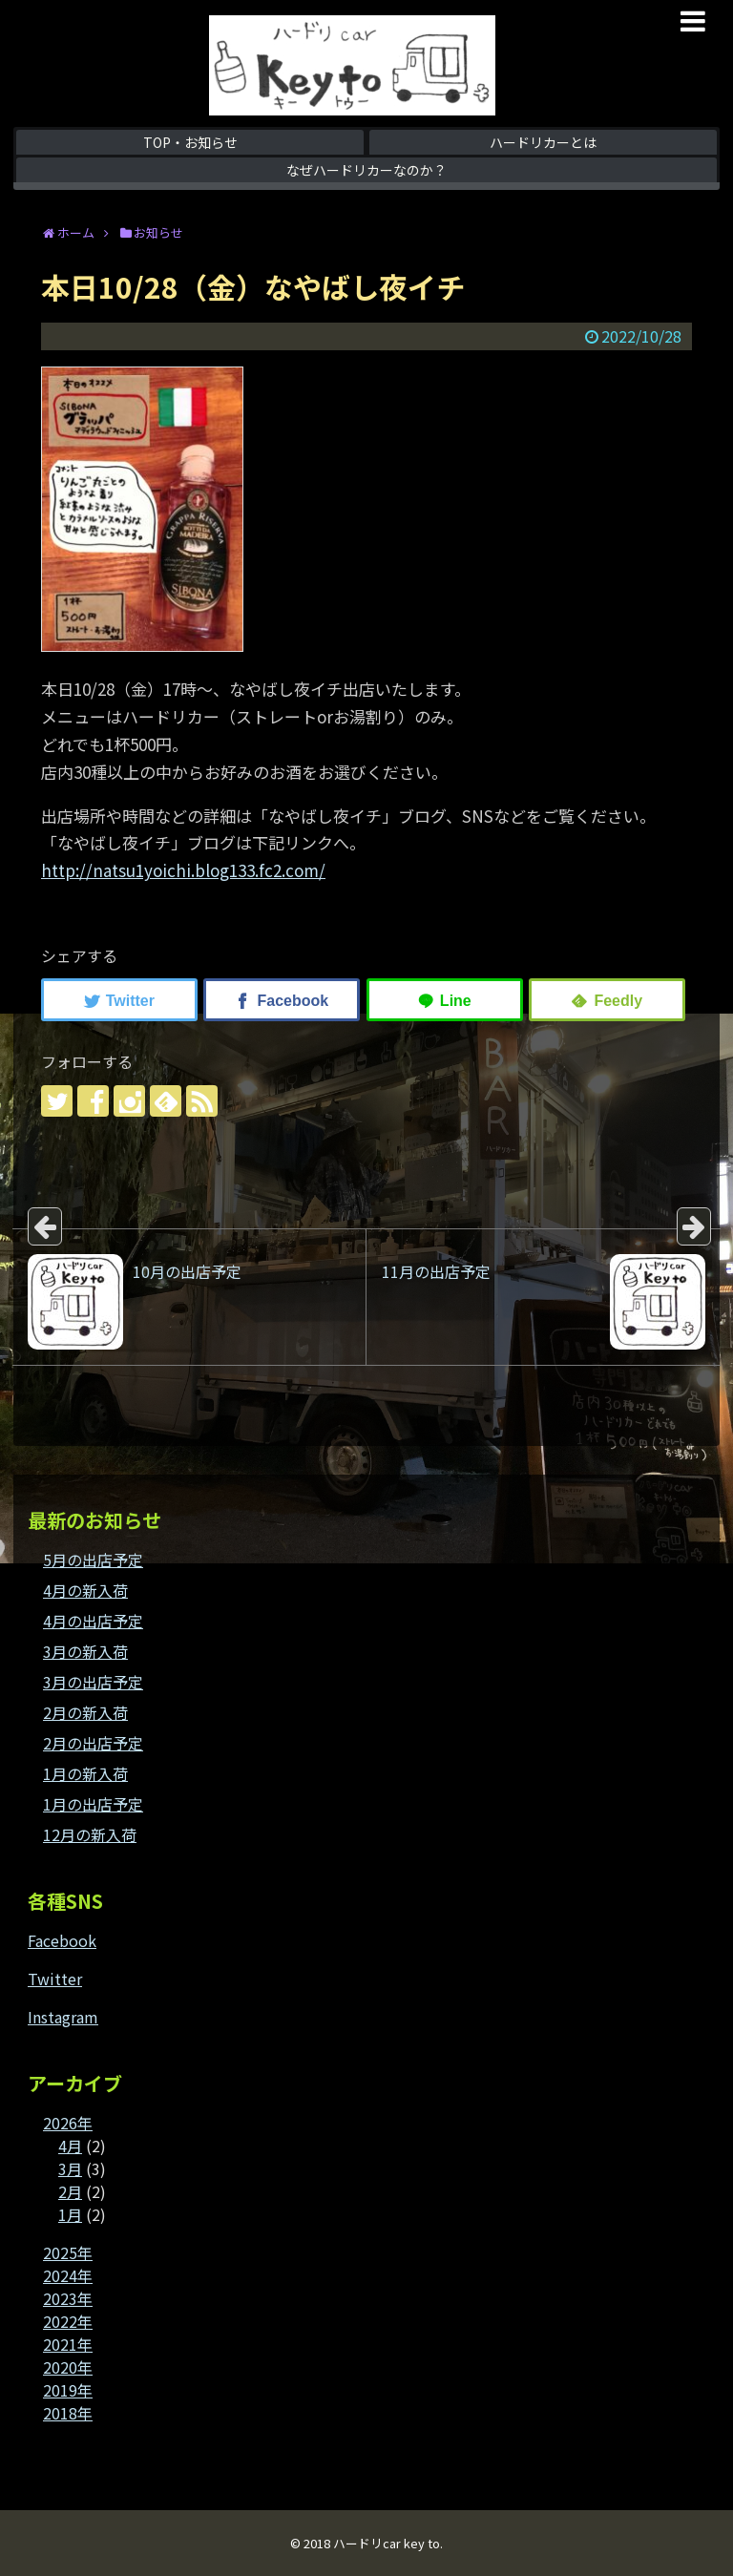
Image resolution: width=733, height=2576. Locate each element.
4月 (70, 2145)
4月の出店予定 (93, 1620)
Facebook (62, 1940)
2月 (70, 2191)
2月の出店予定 (93, 1742)
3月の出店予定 (93, 1681)
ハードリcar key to (386, 2543)
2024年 (68, 2275)
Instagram (63, 2016)
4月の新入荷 (85, 1590)
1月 (70, 2214)
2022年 (68, 2321)
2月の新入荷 (85, 1712)
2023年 (68, 2298)
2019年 (68, 2389)
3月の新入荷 (85, 1651)
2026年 (68, 2122)
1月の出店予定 (93, 1803)
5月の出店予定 (93, 1559)
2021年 (68, 2344)
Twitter (55, 1978)
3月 (70, 2168)
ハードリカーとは (543, 142)
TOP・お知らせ (190, 142)
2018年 (68, 2412)
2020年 (68, 2367)
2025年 (68, 2252)
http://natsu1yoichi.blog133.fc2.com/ (183, 870)
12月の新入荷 (89, 1834)
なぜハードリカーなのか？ (366, 169)
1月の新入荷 (85, 1773)
